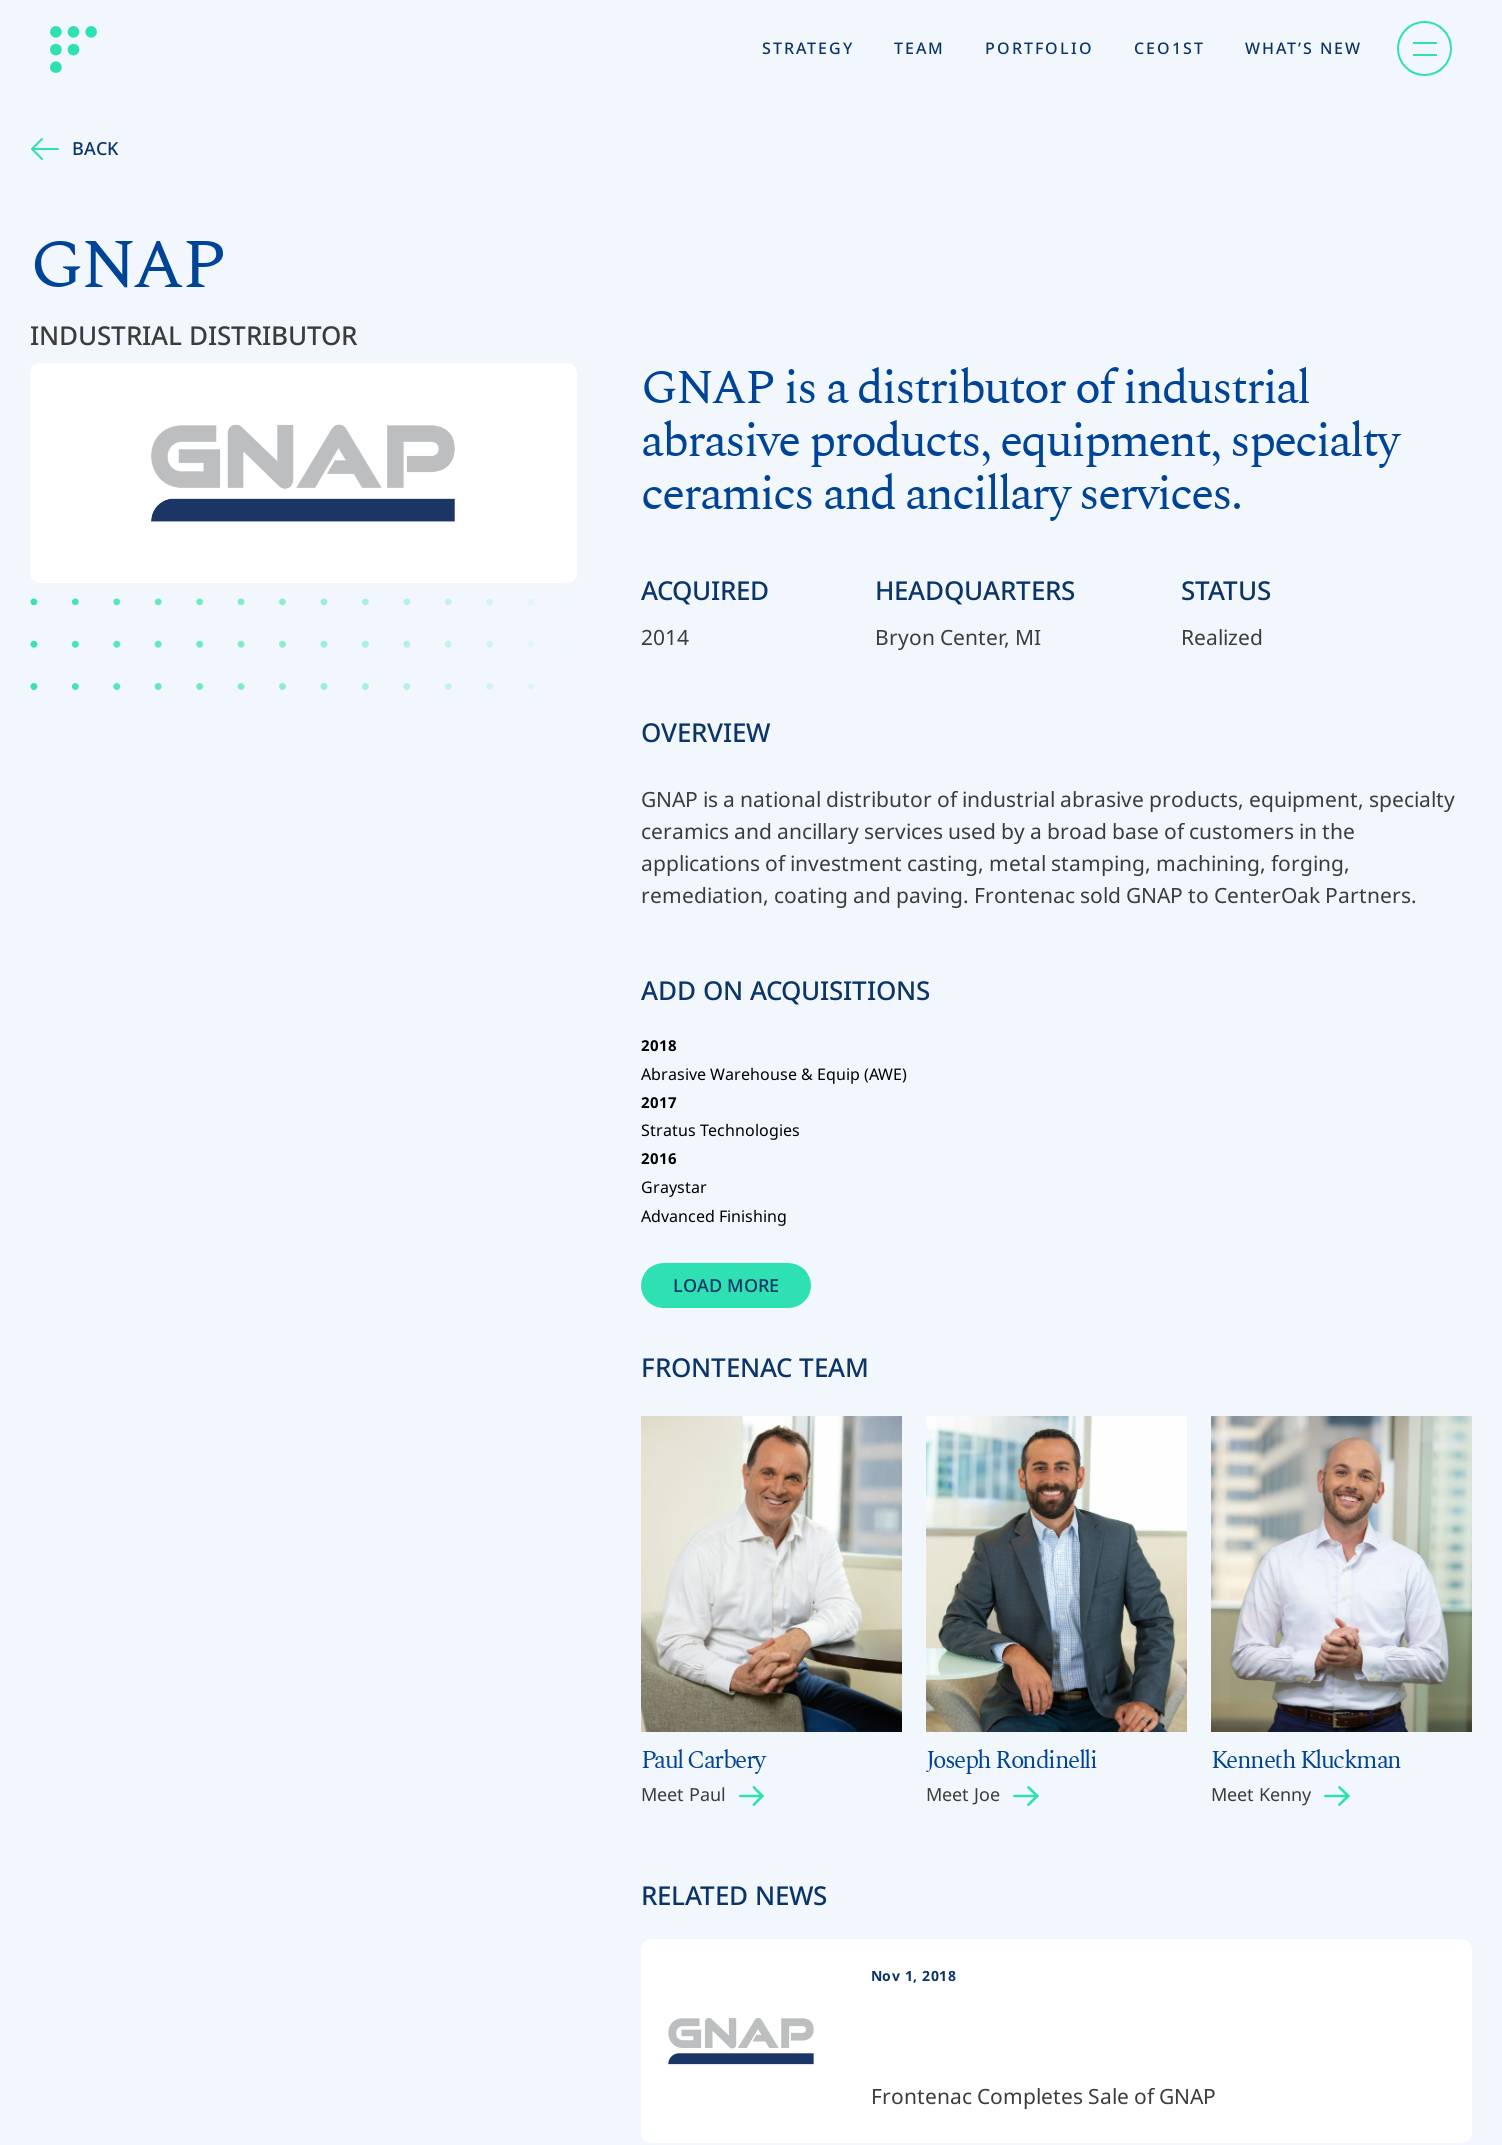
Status (1226, 590)
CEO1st (1169, 48)
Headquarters (975, 590)
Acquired (705, 590)
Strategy (808, 48)
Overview (705, 732)
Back (74, 148)
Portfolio (1039, 48)
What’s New (1303, 48)
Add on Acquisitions (785, 994)
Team (919, 48)
